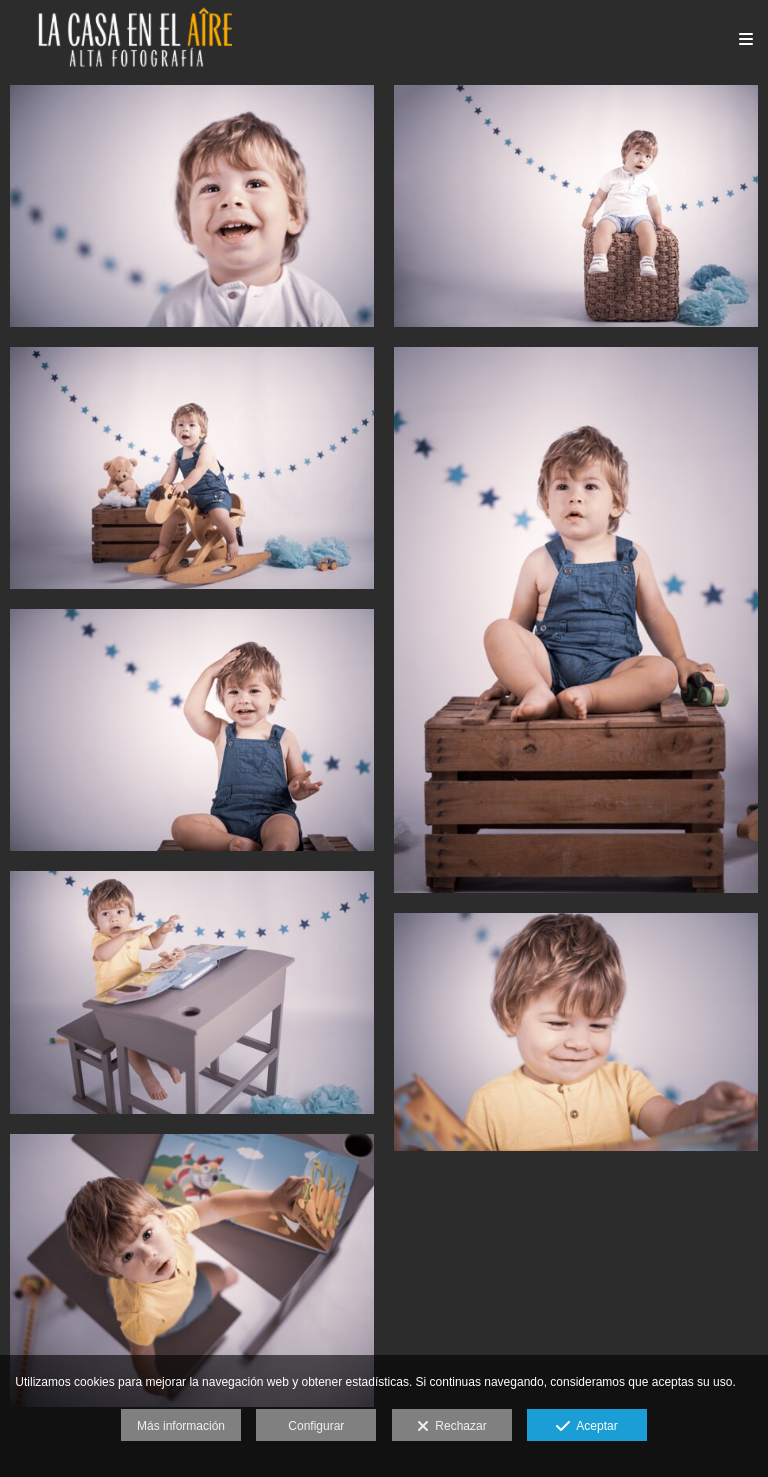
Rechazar (452, 1427)
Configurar (316, 1426)
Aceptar (586, 1427)
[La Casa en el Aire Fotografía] (135, 37)
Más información (181, 1426)
